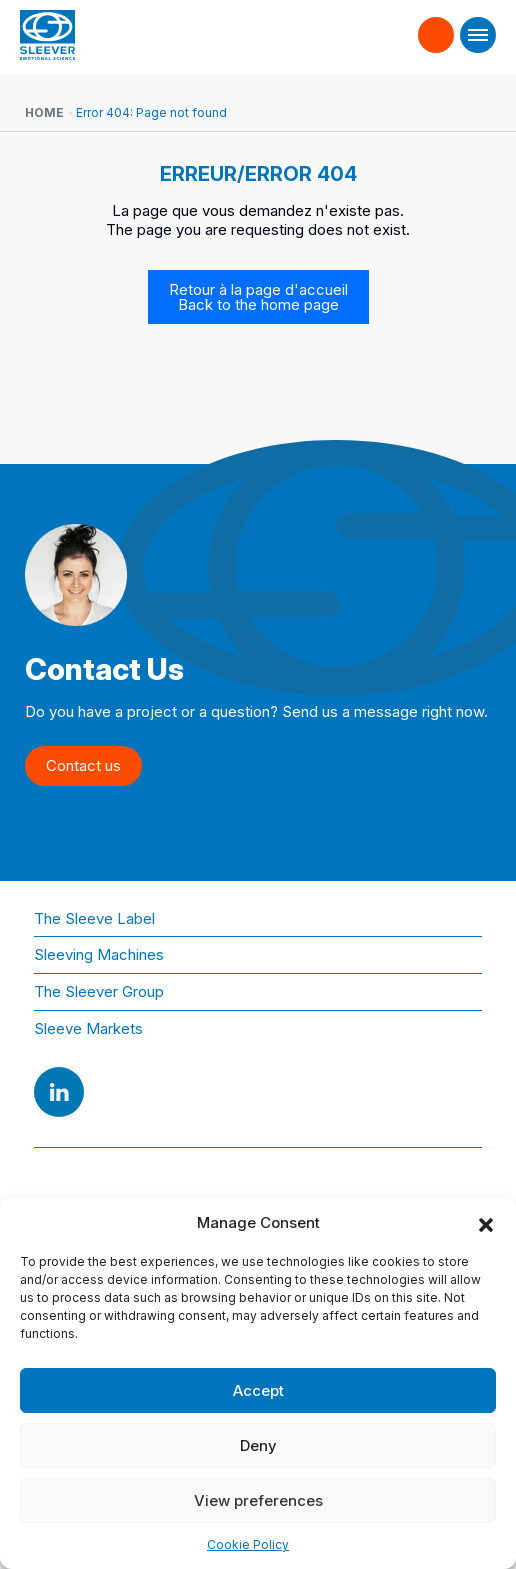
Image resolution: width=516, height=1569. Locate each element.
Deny (258, 1445)
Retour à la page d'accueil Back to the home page (258, 297)
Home (44, 112)
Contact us (436, 34)
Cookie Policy (248, 1544)
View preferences (258, 1500)
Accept (258, 1390)
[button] (486, 1223)
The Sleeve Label (94, 918)
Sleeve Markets (88, 1028)
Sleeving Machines (99, 954)
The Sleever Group (99, 991)
